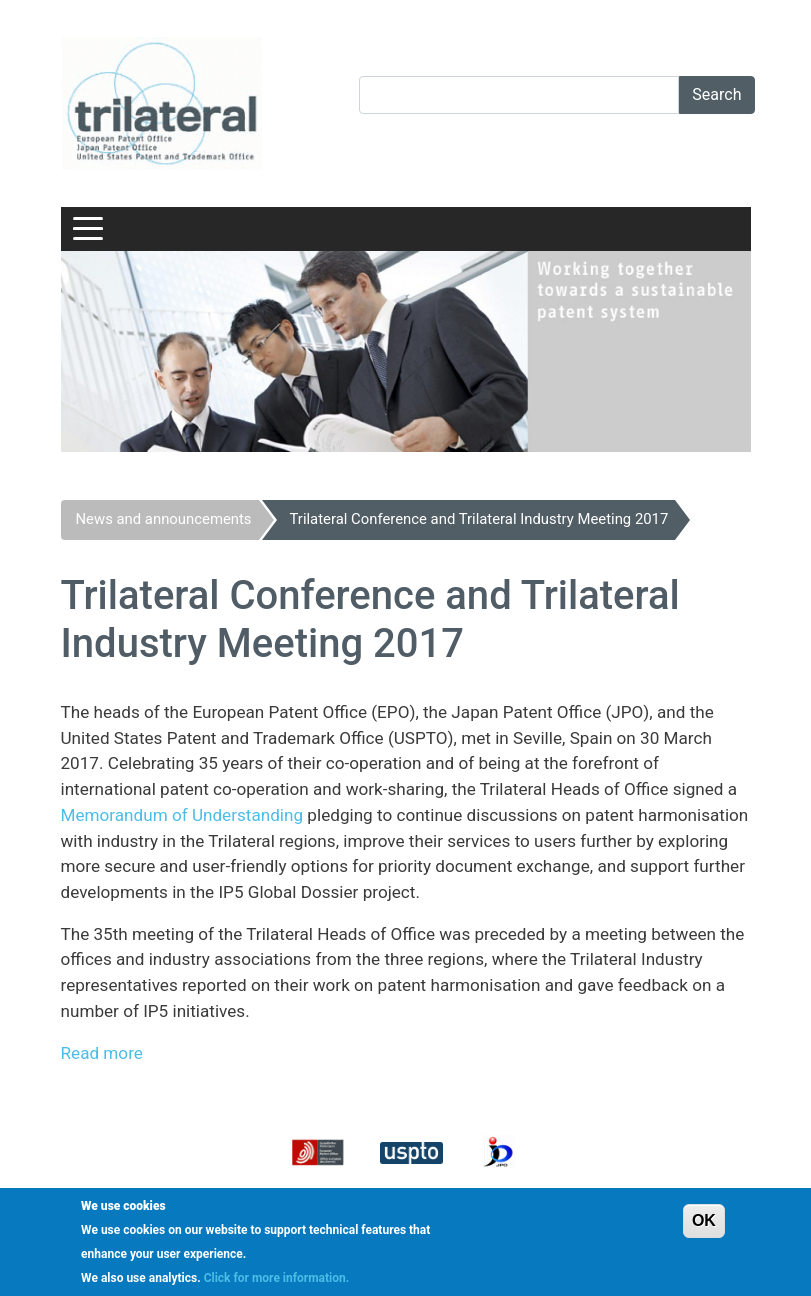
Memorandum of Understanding (182, 815)
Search (716, 94)
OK (704, 1220)
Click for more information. (277, 1278)
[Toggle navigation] (88, 229)
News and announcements (164, 519)
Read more (102, 1053)
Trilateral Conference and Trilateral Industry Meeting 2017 (479, 519)
